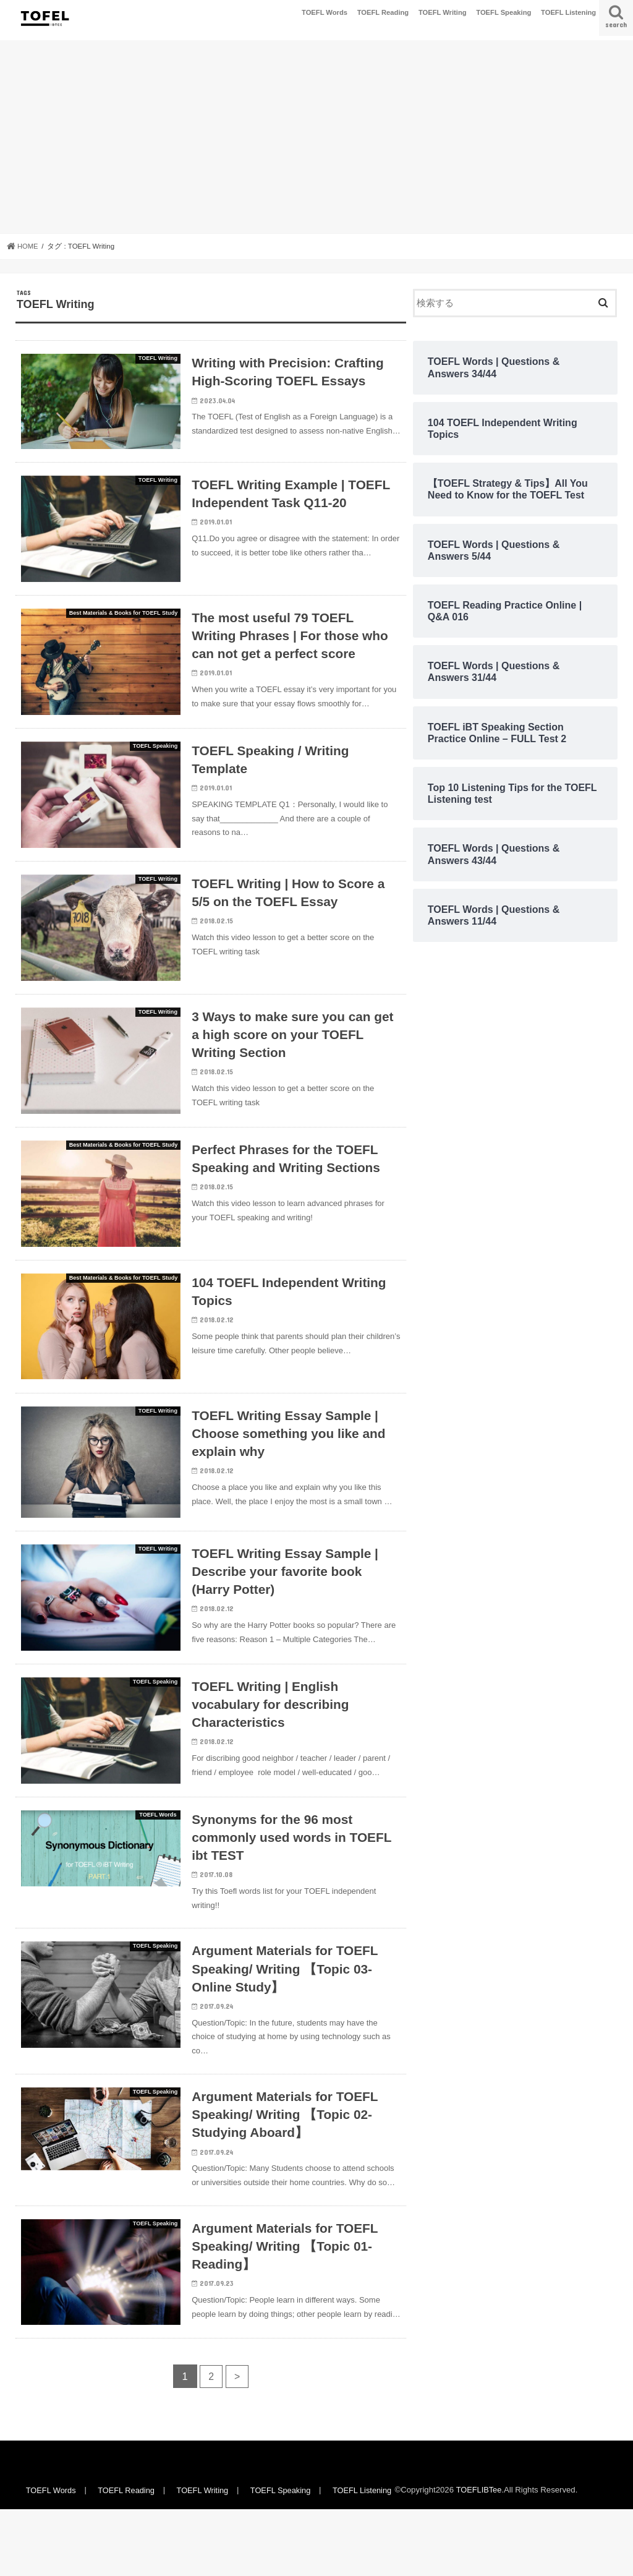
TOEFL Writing (442, 12)
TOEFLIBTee (482, 2557)
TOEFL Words (324, 12)
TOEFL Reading (383, 12)
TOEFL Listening (568, 12)
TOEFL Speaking (503, 12)
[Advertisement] (316, 137)
